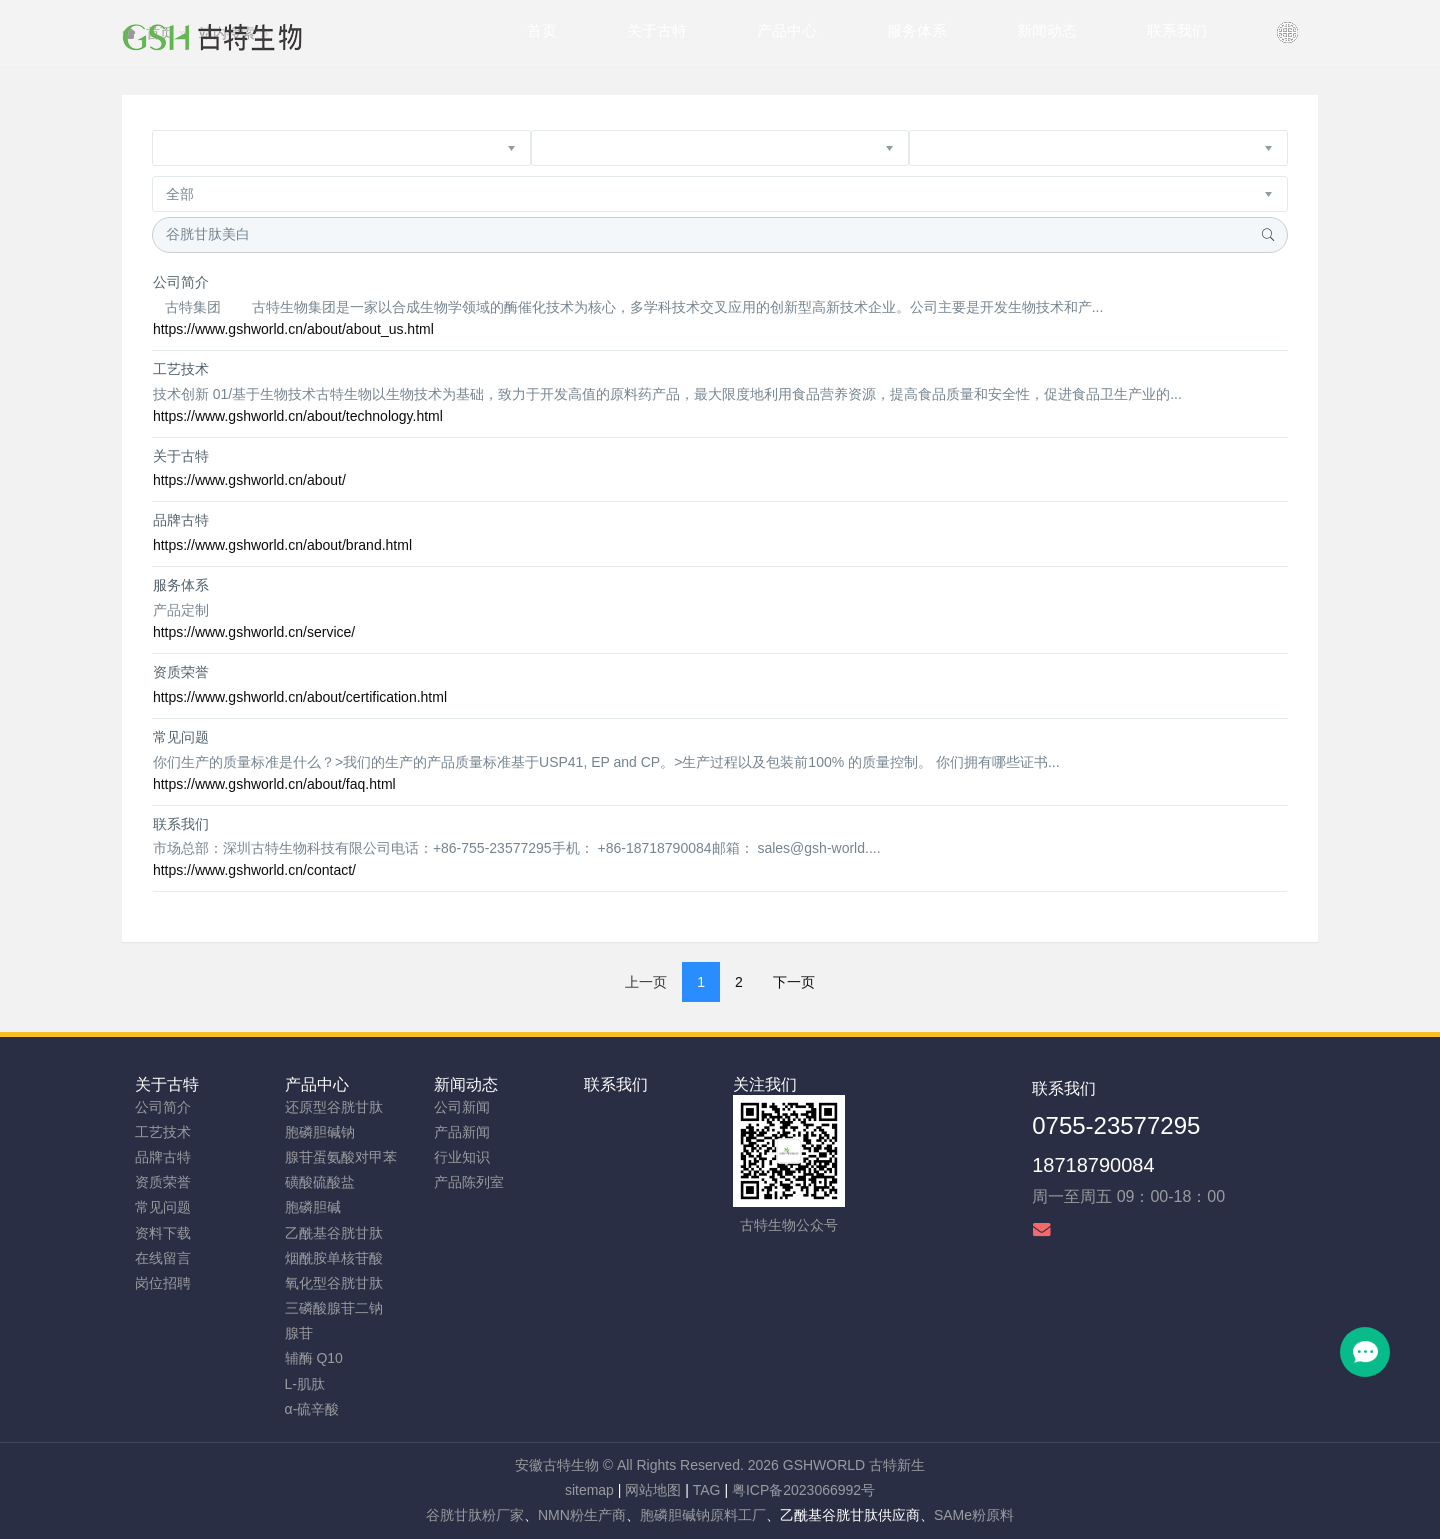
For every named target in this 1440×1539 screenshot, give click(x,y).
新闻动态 (466, 1084)
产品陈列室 (469, 1182)
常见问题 (181, 737)
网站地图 (653, 1490)
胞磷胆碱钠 (320, 1132)
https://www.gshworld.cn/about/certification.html (300, 697)
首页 (542, 30)
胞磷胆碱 (313, 1207)
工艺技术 (181, 369)
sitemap (589, 1490)
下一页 (794, 982)
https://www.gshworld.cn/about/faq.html (274, 784)
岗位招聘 (163, 1283)
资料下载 (163, 1233)
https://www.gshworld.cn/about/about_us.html (293, 329)
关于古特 (181, 456)
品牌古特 (181, 520)
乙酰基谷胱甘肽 (334, 1233)
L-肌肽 (305, 1384)
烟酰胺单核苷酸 (334, 1258)
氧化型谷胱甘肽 (334, 1283)
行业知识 (462, 1157)
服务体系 (181, 585)
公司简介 (181, 282)
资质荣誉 (181, 672)
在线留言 (163, 1258)
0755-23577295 (1116, 1125)
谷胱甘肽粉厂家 (475, 1515)
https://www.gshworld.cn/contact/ (254, 870)
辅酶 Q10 (314, 1358)
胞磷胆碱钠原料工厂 (703, 1515)
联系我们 (181, 824)
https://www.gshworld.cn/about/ (249, 480)
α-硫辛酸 (312, 1409)
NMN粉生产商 (582, 1515)
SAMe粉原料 (974, 1515)
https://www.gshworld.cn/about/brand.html (282, 545)
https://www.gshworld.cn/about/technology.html (298, 416)
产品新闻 (462, 1132)
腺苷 (299, 1333)
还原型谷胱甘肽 (334, 1107)
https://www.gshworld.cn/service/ (254, 632)
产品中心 (317, 1084)
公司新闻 (462, 1107)
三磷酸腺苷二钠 (334, 1308)
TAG (707, 1490)
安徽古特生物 (557, 1465)
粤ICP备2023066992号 (803, 1490)
